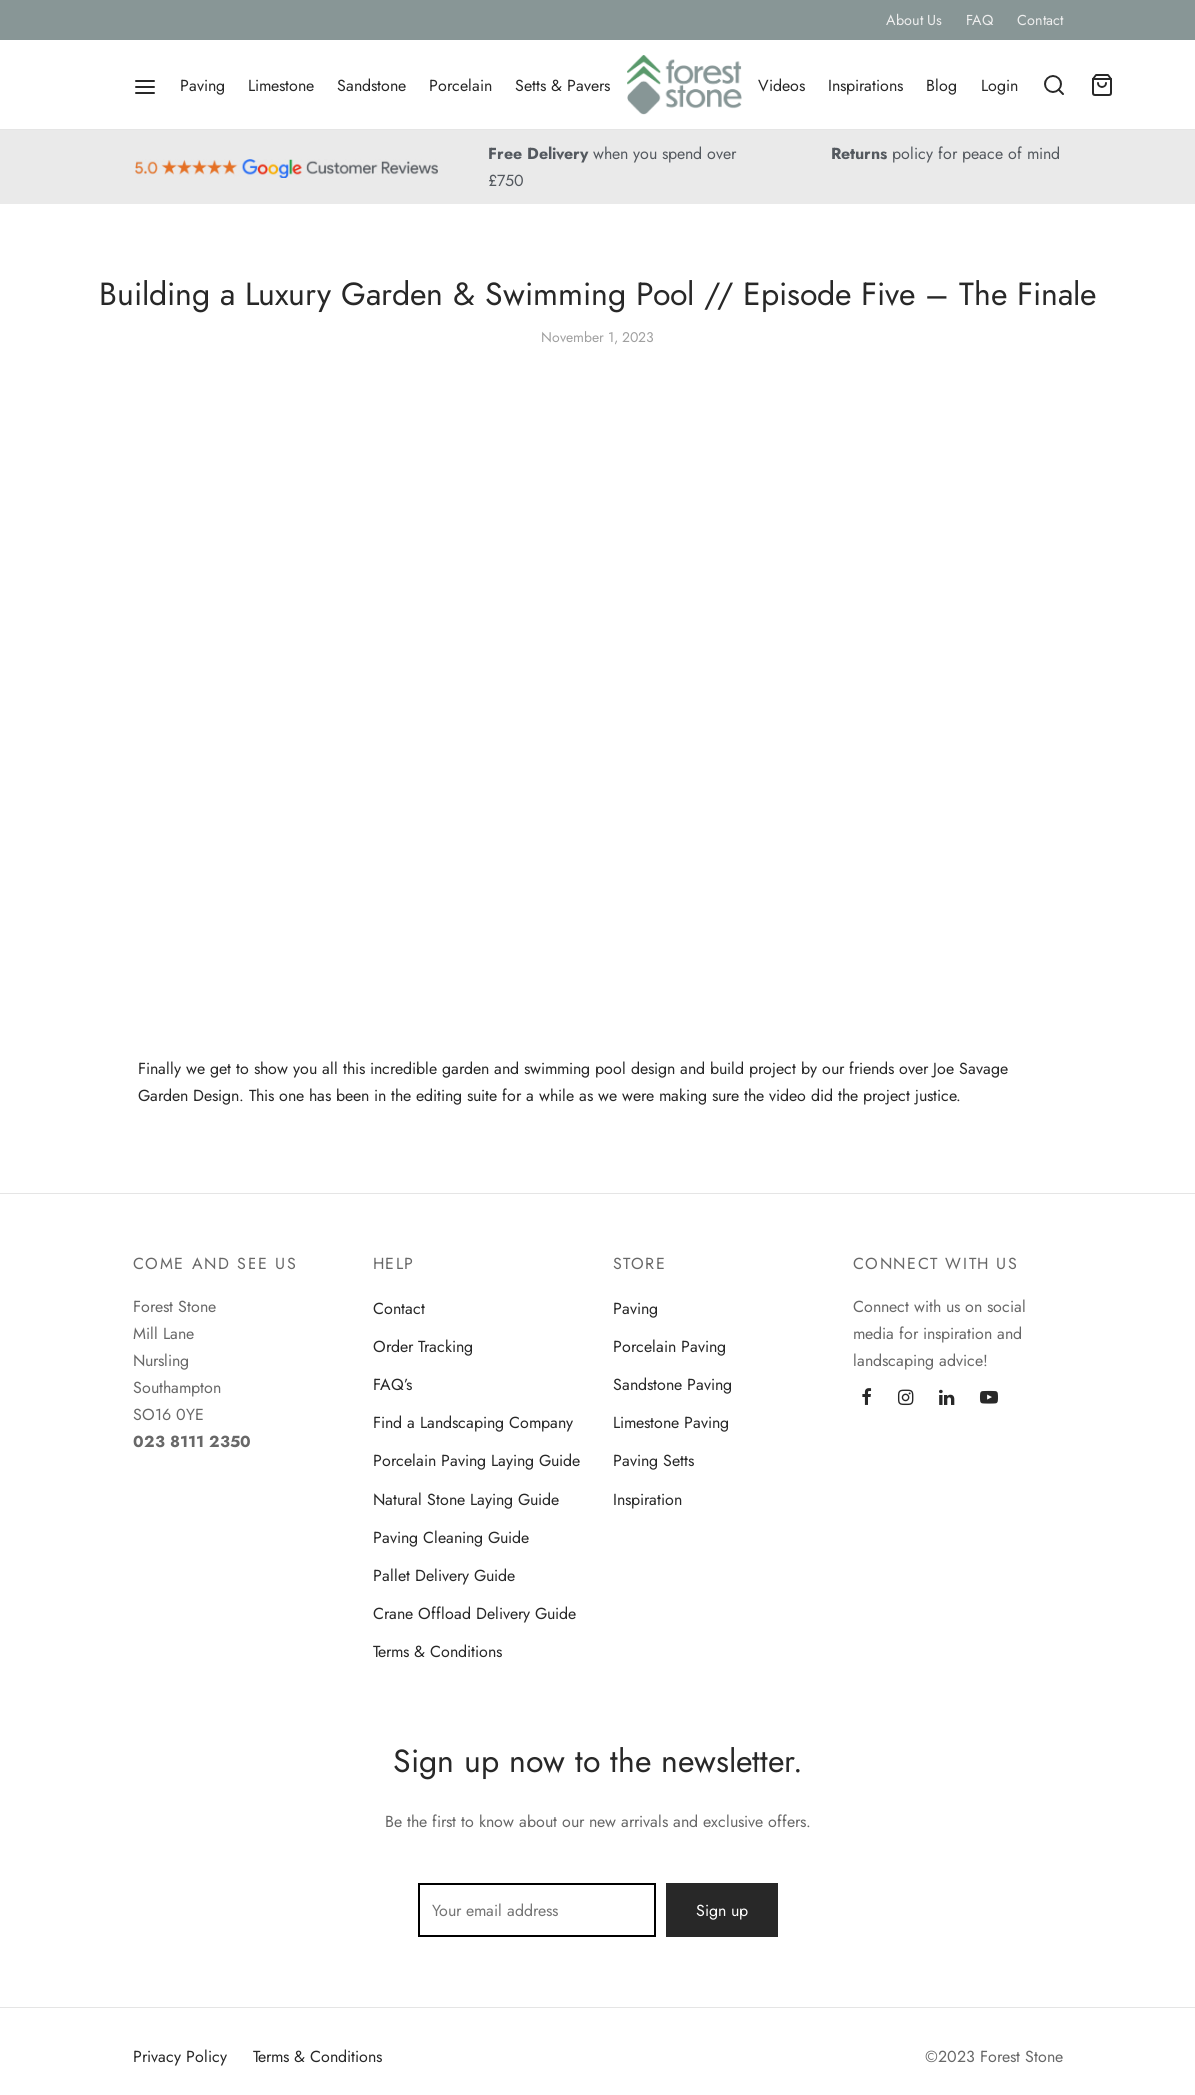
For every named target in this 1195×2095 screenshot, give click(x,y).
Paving (202, 85)
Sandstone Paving (672, 1384)
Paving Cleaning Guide (451, 1537)
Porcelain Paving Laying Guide (476, 1460)
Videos (781, 85)
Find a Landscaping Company (473, 1422)
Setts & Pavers (562, 85)
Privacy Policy (180, 2056)
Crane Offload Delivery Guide (474, 1613)
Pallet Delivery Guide (444, 1575)
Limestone (281, 85)
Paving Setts (653, 1460)
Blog (941, 85)
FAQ (979, 20)
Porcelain (460, 85)
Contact (1040, 20)
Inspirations (865, 85)
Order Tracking (423, 1346)
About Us (914, 20)
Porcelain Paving (669, 1346)
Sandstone (371, 85)
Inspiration (647, 1499)
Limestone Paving (671, 1422)
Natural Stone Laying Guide (466, 1499)
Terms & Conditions (437, 1651)
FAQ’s (392, 1384)
